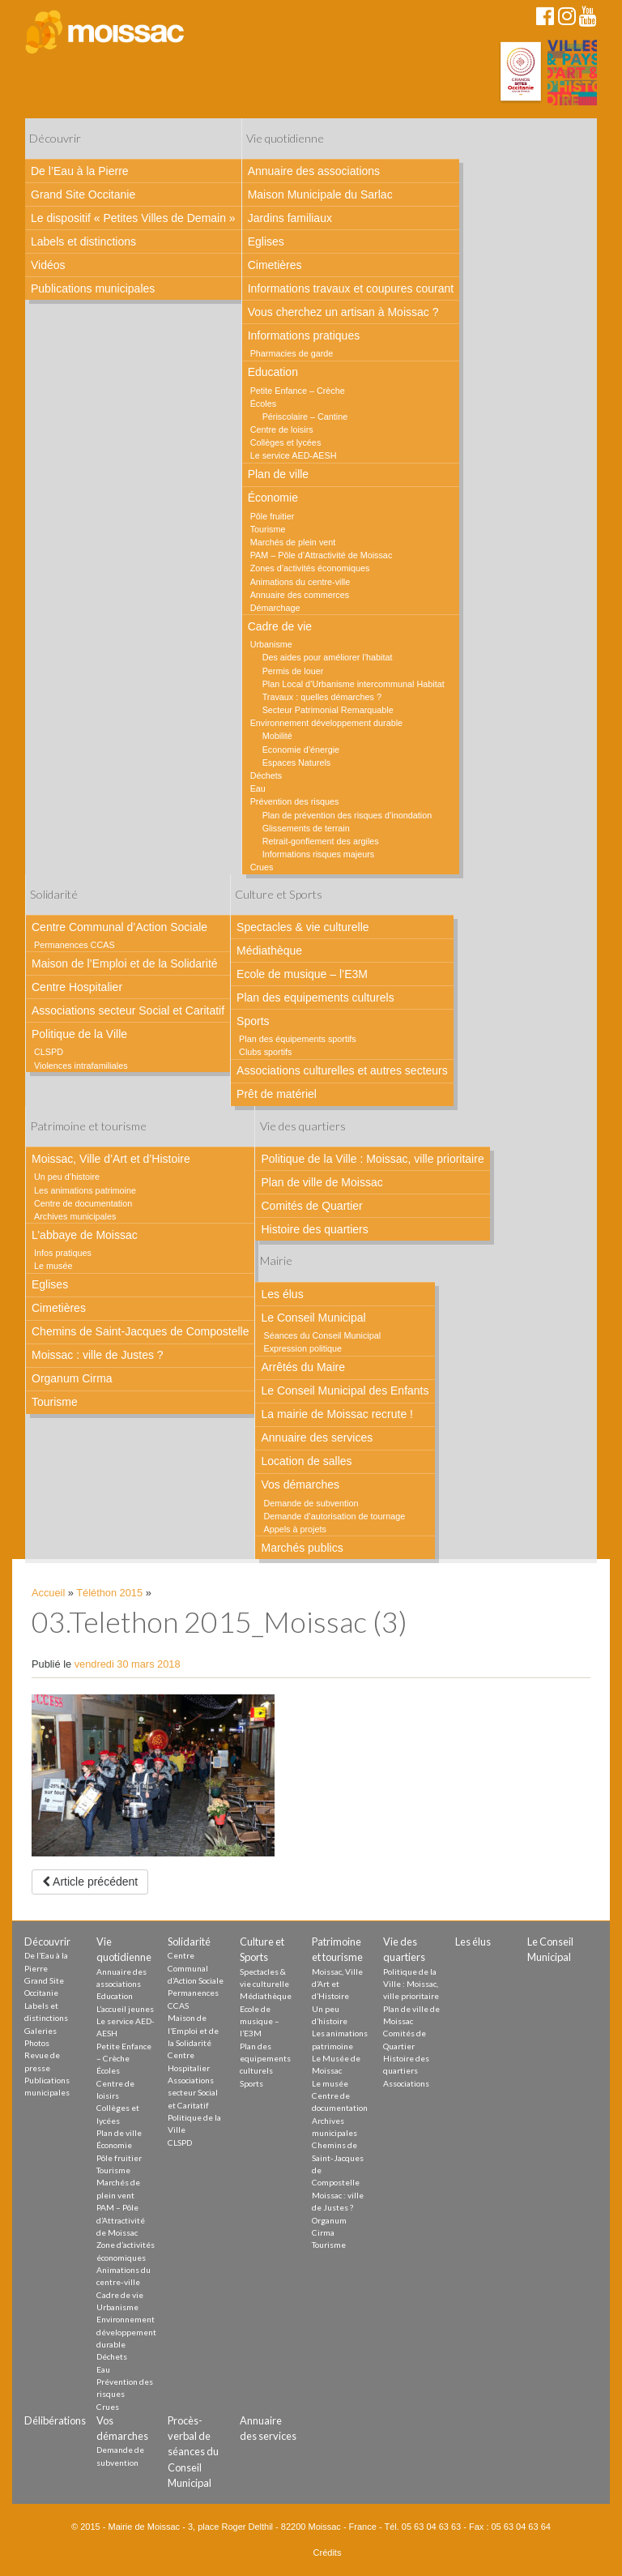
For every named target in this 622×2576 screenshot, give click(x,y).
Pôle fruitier (272, 516)
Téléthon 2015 (109, 1593)
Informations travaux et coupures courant (351, 288)
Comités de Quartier (311, 1205)
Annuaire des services (317, 1437)
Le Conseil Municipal (313, 1317)
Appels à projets (294, 1529)
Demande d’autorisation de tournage (334, 1516)
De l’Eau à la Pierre (80, 170)
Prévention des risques (294, 801)
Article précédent (90, 1881)
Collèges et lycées (286, 442)
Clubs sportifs (265, 1052)
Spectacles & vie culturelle (302, 927)
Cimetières (275, 264)
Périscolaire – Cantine (305, 416)
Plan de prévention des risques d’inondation (347, 815)
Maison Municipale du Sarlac (320, 194)
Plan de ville (278, 474)
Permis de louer (293, 671)
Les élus (282, 1294)
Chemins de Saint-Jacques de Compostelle (140, 1331)
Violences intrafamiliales (81, 1065)
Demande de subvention (310, 1503)
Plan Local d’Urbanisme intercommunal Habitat (353, 684)
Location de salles (306, 1461)
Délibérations (55, 2420)
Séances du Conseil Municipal (322, 1335)
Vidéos (48, 264)
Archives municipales (75, 1216)
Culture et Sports (278, 894)
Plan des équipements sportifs (297, 1039)
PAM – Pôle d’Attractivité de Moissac (321, 555)
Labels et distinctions (83, 241)
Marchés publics (302, 1547)
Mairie (276, 1260)
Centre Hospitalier (77, 986)
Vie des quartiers (303, 1126)
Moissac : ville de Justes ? (98, 1354)
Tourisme (268, 529)
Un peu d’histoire (67, 1176)
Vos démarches (300, 1484)
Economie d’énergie (300, 749)
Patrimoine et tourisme (88, 1126)
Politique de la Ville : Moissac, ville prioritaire (372, 1158)
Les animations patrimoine (85, 1190)
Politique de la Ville (79, 1033)
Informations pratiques (304, 335)
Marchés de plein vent (293, 542)
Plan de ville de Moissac (321, 1182)
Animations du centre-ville (300, 582)
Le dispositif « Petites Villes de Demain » (133, 217)
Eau (258, 788)
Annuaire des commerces (299, 595)
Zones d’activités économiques (310, 568)
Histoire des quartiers (314, 1229)
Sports (252, 1021)
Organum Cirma (72, 1378)
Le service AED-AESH (293, 455)
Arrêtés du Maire (302, 1367)
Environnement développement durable (326, 723)
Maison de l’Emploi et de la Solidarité (125, 963)
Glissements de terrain (306, 828)
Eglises (266, 241)
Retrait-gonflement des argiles (320, 841)
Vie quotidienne (285, 138)
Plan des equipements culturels (315, 997)
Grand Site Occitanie (83, 194)
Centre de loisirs (281, 429)
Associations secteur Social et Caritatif (128, 1010)
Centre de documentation (83, 1203)
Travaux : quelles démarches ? (321, 697)
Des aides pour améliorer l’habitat (327, 657)
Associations (406, 2083)
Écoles (263, 403)
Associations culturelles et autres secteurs (342, 1070)
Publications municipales (93, 288)
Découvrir (55, 138)
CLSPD (48, 1052)
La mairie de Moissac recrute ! (337, 1414)
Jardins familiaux (290, 217)
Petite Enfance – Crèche (297, 390)
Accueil (48, 1593)
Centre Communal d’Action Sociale (119, 927)
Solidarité (54, 894)
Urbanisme (271, 644)
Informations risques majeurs (318, 854)
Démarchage (275, 608)
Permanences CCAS (74, 945)
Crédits (327, 2552)
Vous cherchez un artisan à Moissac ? (343, 311)
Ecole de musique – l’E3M (302, 974)
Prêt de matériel (276, 1093)
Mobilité (277, 736)
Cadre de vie (280, 626)
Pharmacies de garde (292, 353)
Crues (262, 867)
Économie (273, 497)
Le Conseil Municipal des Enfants (344, 1390)
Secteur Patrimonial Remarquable (328, 710)
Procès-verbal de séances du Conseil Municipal (193, 2451)
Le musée (53, 1266)
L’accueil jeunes (125, 2009)
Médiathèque (269, 950)
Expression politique (302, 1348)
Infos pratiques (63, 1253)
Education (273, 371)
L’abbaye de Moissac (85, 1234)
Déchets (266, 775)
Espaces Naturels (296, 762)
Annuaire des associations (314, 170)
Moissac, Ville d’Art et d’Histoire (111, 1158)
